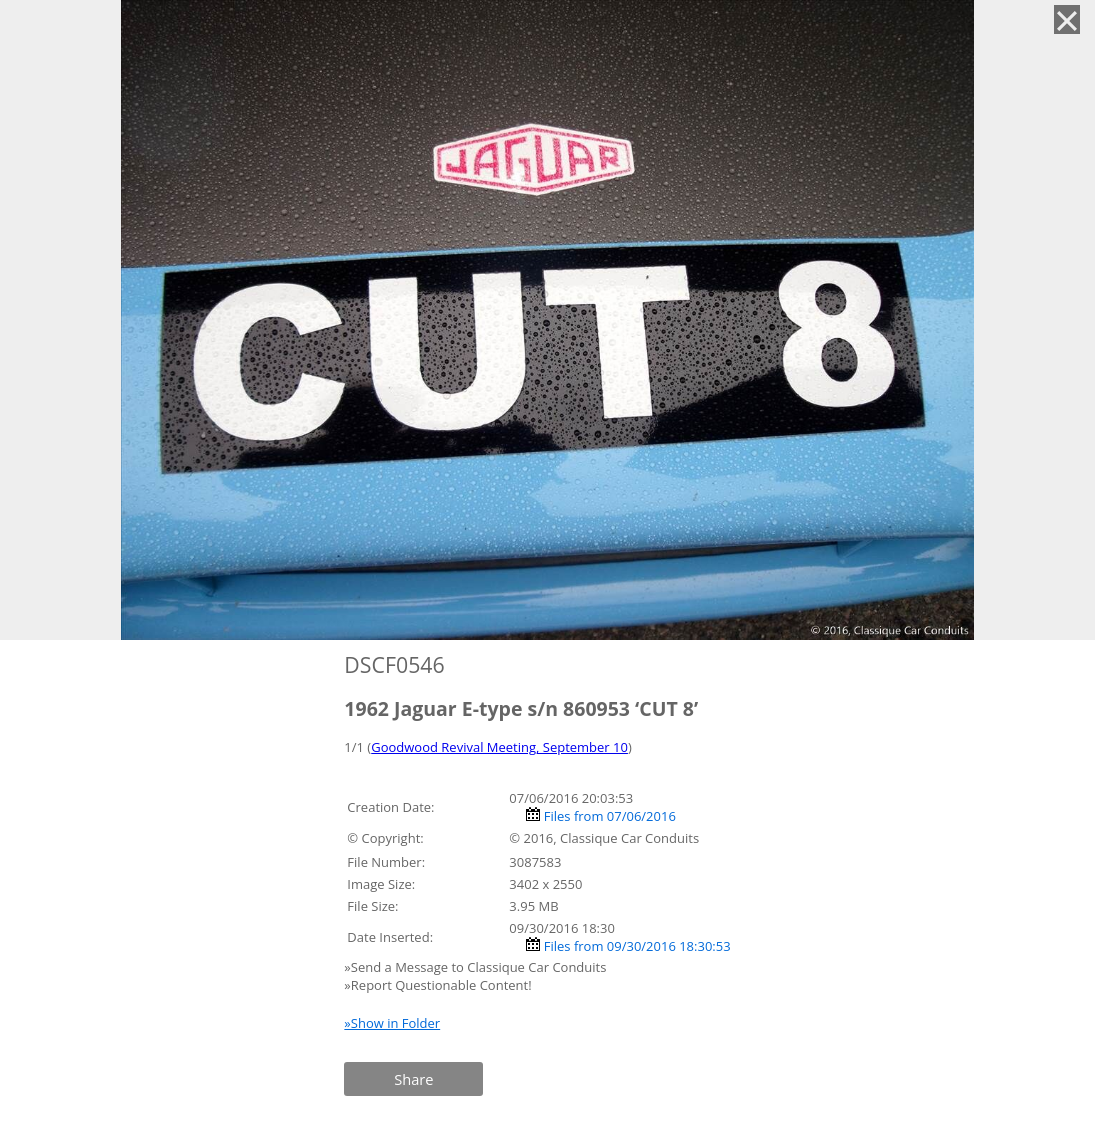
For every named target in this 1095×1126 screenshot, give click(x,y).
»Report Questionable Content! (437, 985)
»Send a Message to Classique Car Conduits (476, 967)
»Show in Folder (392, 1023)
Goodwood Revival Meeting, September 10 (499, 747)
